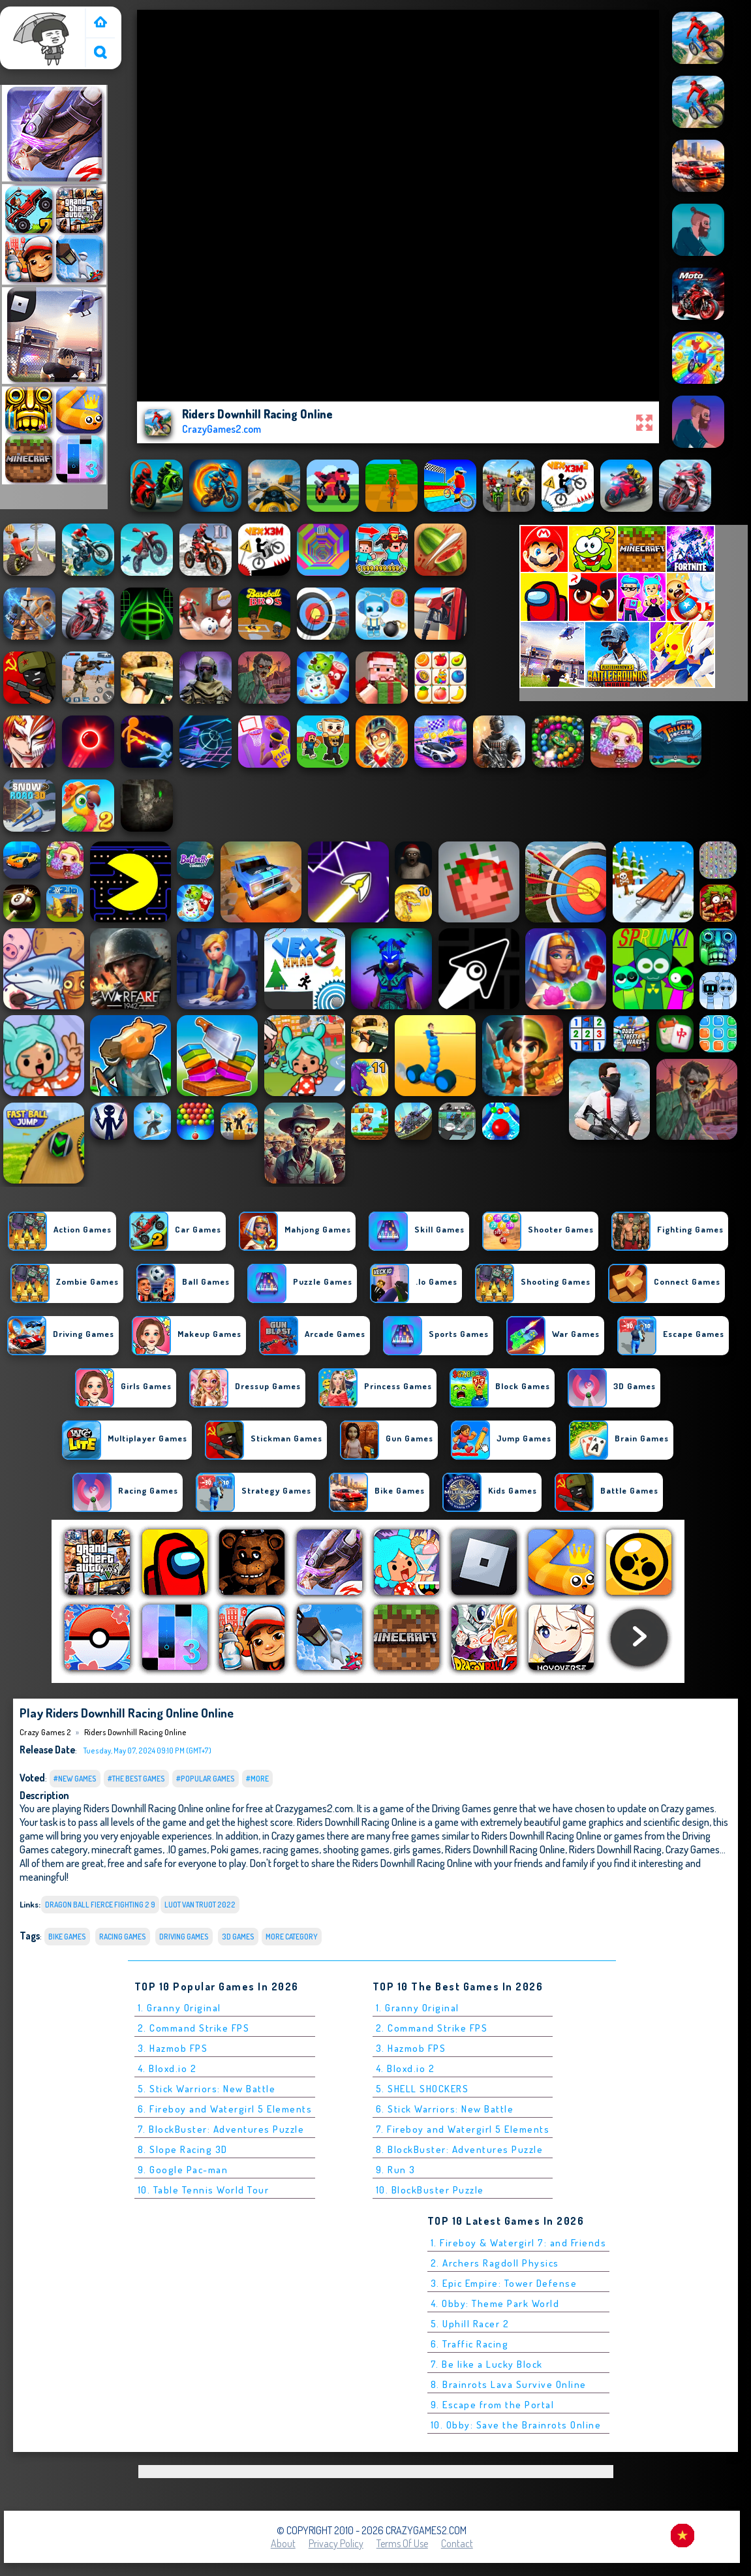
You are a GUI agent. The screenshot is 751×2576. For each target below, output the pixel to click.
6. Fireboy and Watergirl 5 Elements (225, 2109)
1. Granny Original (179, 2008)
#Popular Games (205, 1778)
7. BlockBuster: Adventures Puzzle (221, 2129)
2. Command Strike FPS (194, 2028)
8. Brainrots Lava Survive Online (509, 2384)
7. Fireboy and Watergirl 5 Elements (463, 2129)
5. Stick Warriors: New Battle (207, 2088)
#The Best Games (136, 1778)
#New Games (75, 1778)
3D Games (238, 1936)
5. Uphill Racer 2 (470, 2323)
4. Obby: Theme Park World (495, 2303)
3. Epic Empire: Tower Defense (504, 2283)
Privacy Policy (336, 2543)
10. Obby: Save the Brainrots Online (516, 2425)
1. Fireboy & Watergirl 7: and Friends (519, 2243)
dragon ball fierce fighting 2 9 (100, 1904)
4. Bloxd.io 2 (167, 2068)
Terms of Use (402, 2543)
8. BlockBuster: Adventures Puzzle (460, 2149)
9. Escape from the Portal (493, 2404)
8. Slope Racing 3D (183, 2149)
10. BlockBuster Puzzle (430, 2190)
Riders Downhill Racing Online (135, 1732)
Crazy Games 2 (36, 15)
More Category (292, 1936)
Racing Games (122, 1936)
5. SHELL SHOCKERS (422, 2088)
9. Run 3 (396, 2169)
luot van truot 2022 (200, 1904)
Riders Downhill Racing (615, 1849)
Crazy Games (693, 1849)
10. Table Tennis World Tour (203, 2190)
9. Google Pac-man (183, 2169)
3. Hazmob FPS (173, 2048)
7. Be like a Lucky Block (487, 2364)
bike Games (67, 1936)
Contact (457, 2543)
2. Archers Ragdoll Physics (495, 2263)
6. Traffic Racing (470, 2344)
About (283, 2543)
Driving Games (184, 1936)
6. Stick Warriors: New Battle (445, 2109)
